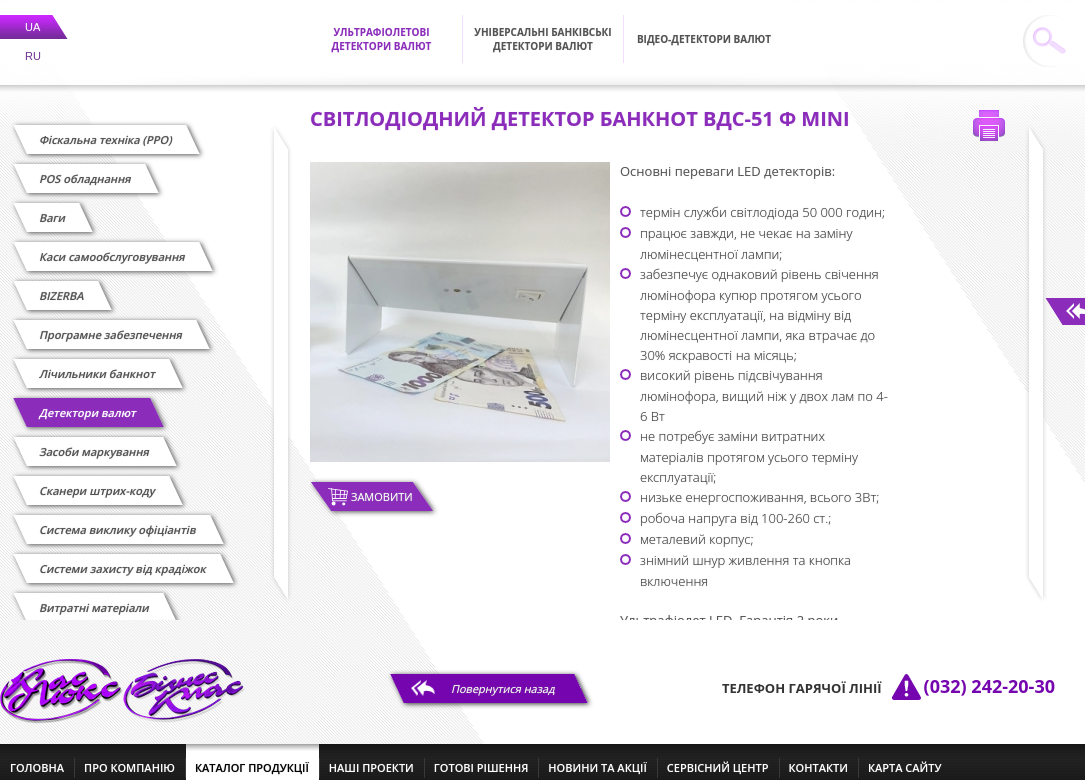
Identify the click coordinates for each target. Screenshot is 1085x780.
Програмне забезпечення (111, 322)
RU (33, 44)
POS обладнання (85, 166)
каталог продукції (252, 755)
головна (37, 755)
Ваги (53, 205)
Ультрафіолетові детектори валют (382, 27)
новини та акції (597, 755)
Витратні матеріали (94, 595)
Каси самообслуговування (112, 244)
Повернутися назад (503, 676)
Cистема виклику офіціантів (118, 517)
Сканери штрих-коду (97, 478)
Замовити (382, 484)
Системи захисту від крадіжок (123, 556)
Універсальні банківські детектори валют (542, 27)
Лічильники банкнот (97, 361)
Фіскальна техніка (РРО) (106, 127)
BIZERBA (62, 283)
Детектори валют (88, 400)
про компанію (129, 755)
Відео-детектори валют (704, 27)
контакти (818, 755)
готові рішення (481, 755)
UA (32, 15)
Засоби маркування (94, 439)
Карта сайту (905, 755)
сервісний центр (718, 755)
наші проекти (371, 755)
